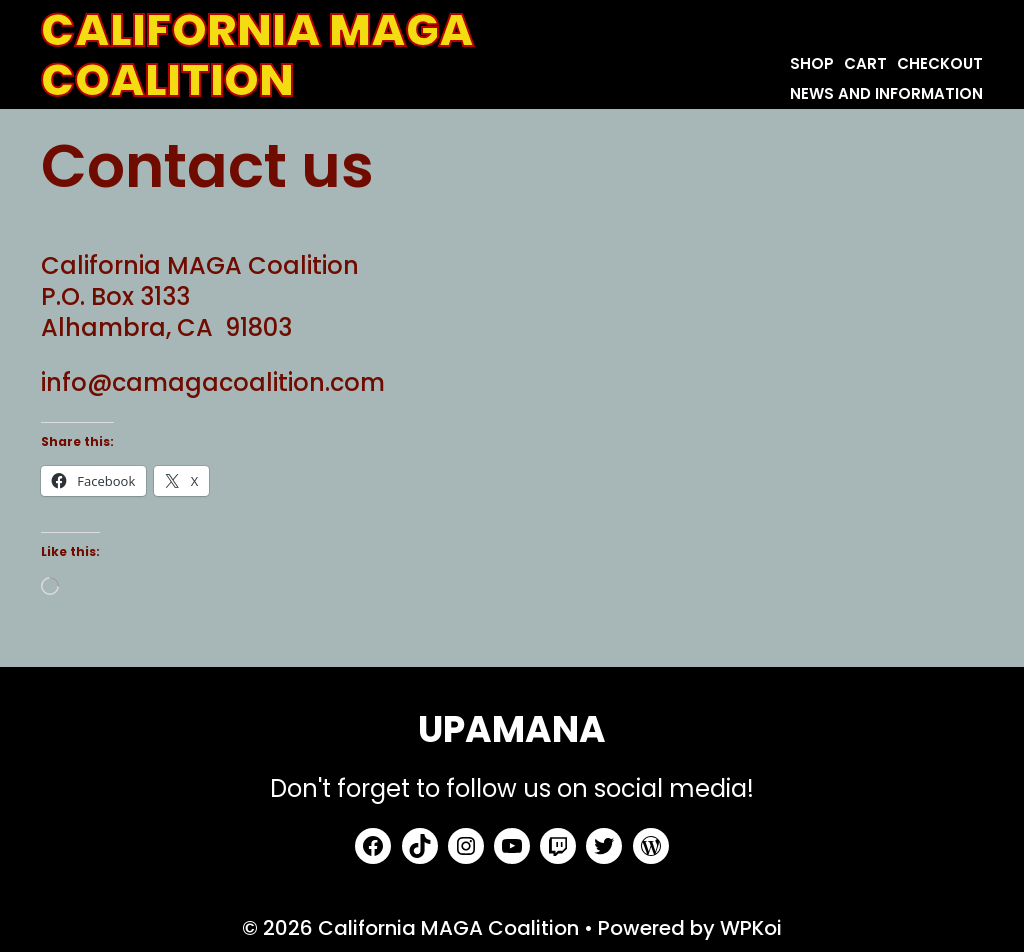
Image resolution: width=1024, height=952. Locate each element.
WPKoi (751, 928)
